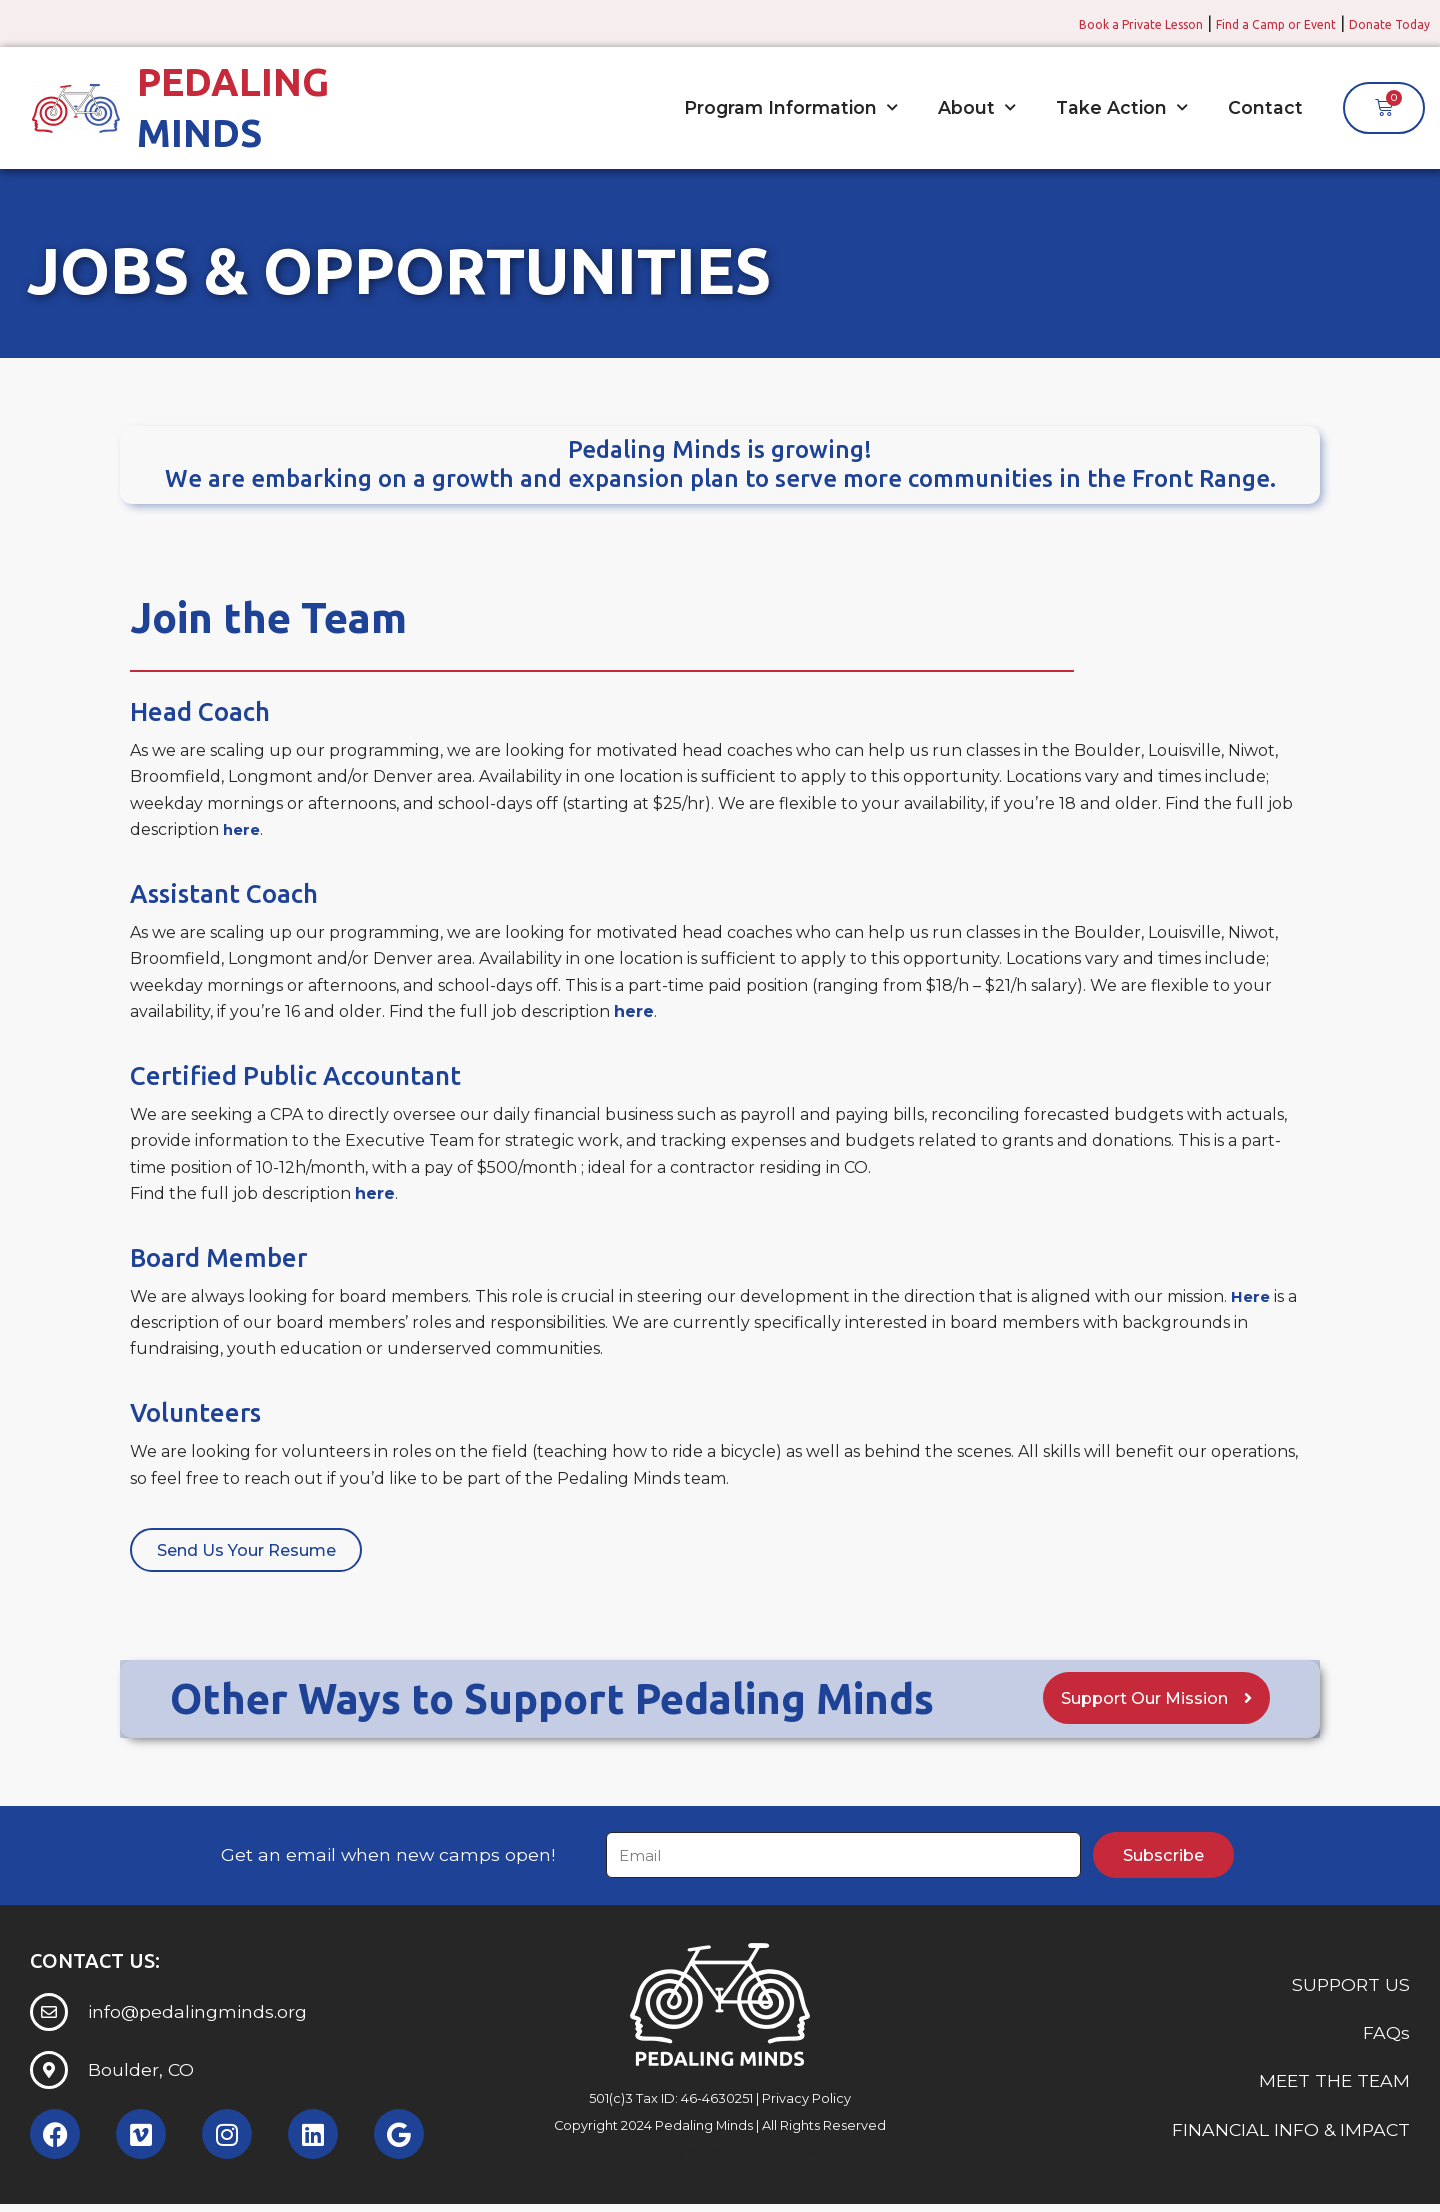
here (243, 828)
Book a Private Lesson (1066, 23)
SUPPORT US (1351, 1991)
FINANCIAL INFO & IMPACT (1291, 2136)
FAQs (1386, 2039)
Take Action (1122, 107)
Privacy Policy (806, 2106)
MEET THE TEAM (1334, 2088)
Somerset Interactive (757, 2158)
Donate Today (1378, 23)
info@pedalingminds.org (197, 2019)
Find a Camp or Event (1236, 23)
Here (1251, 1295)
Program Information (791, 107)
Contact (1265, 106)
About (977, 107)
